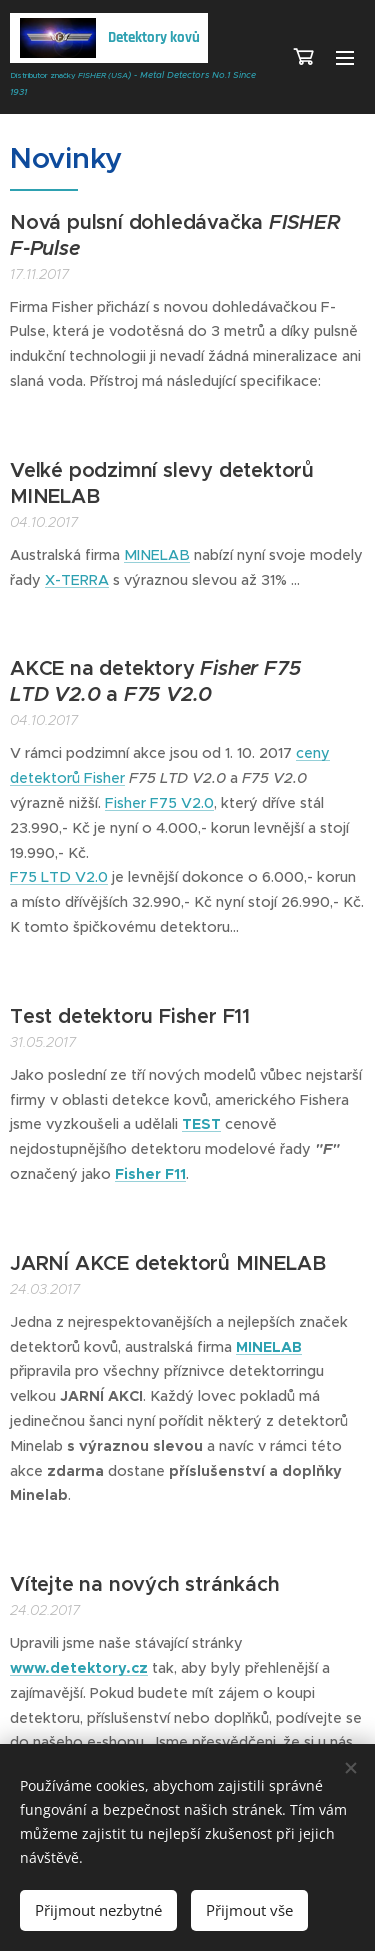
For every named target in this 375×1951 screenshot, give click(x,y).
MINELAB (157, 555)
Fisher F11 (150, 1174)
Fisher (104, 778)
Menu (345, 58)
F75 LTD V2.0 (59, 877)
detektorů (47, 778)
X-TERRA (77, 580)
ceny (313, 753)
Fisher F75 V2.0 (159, 803)
